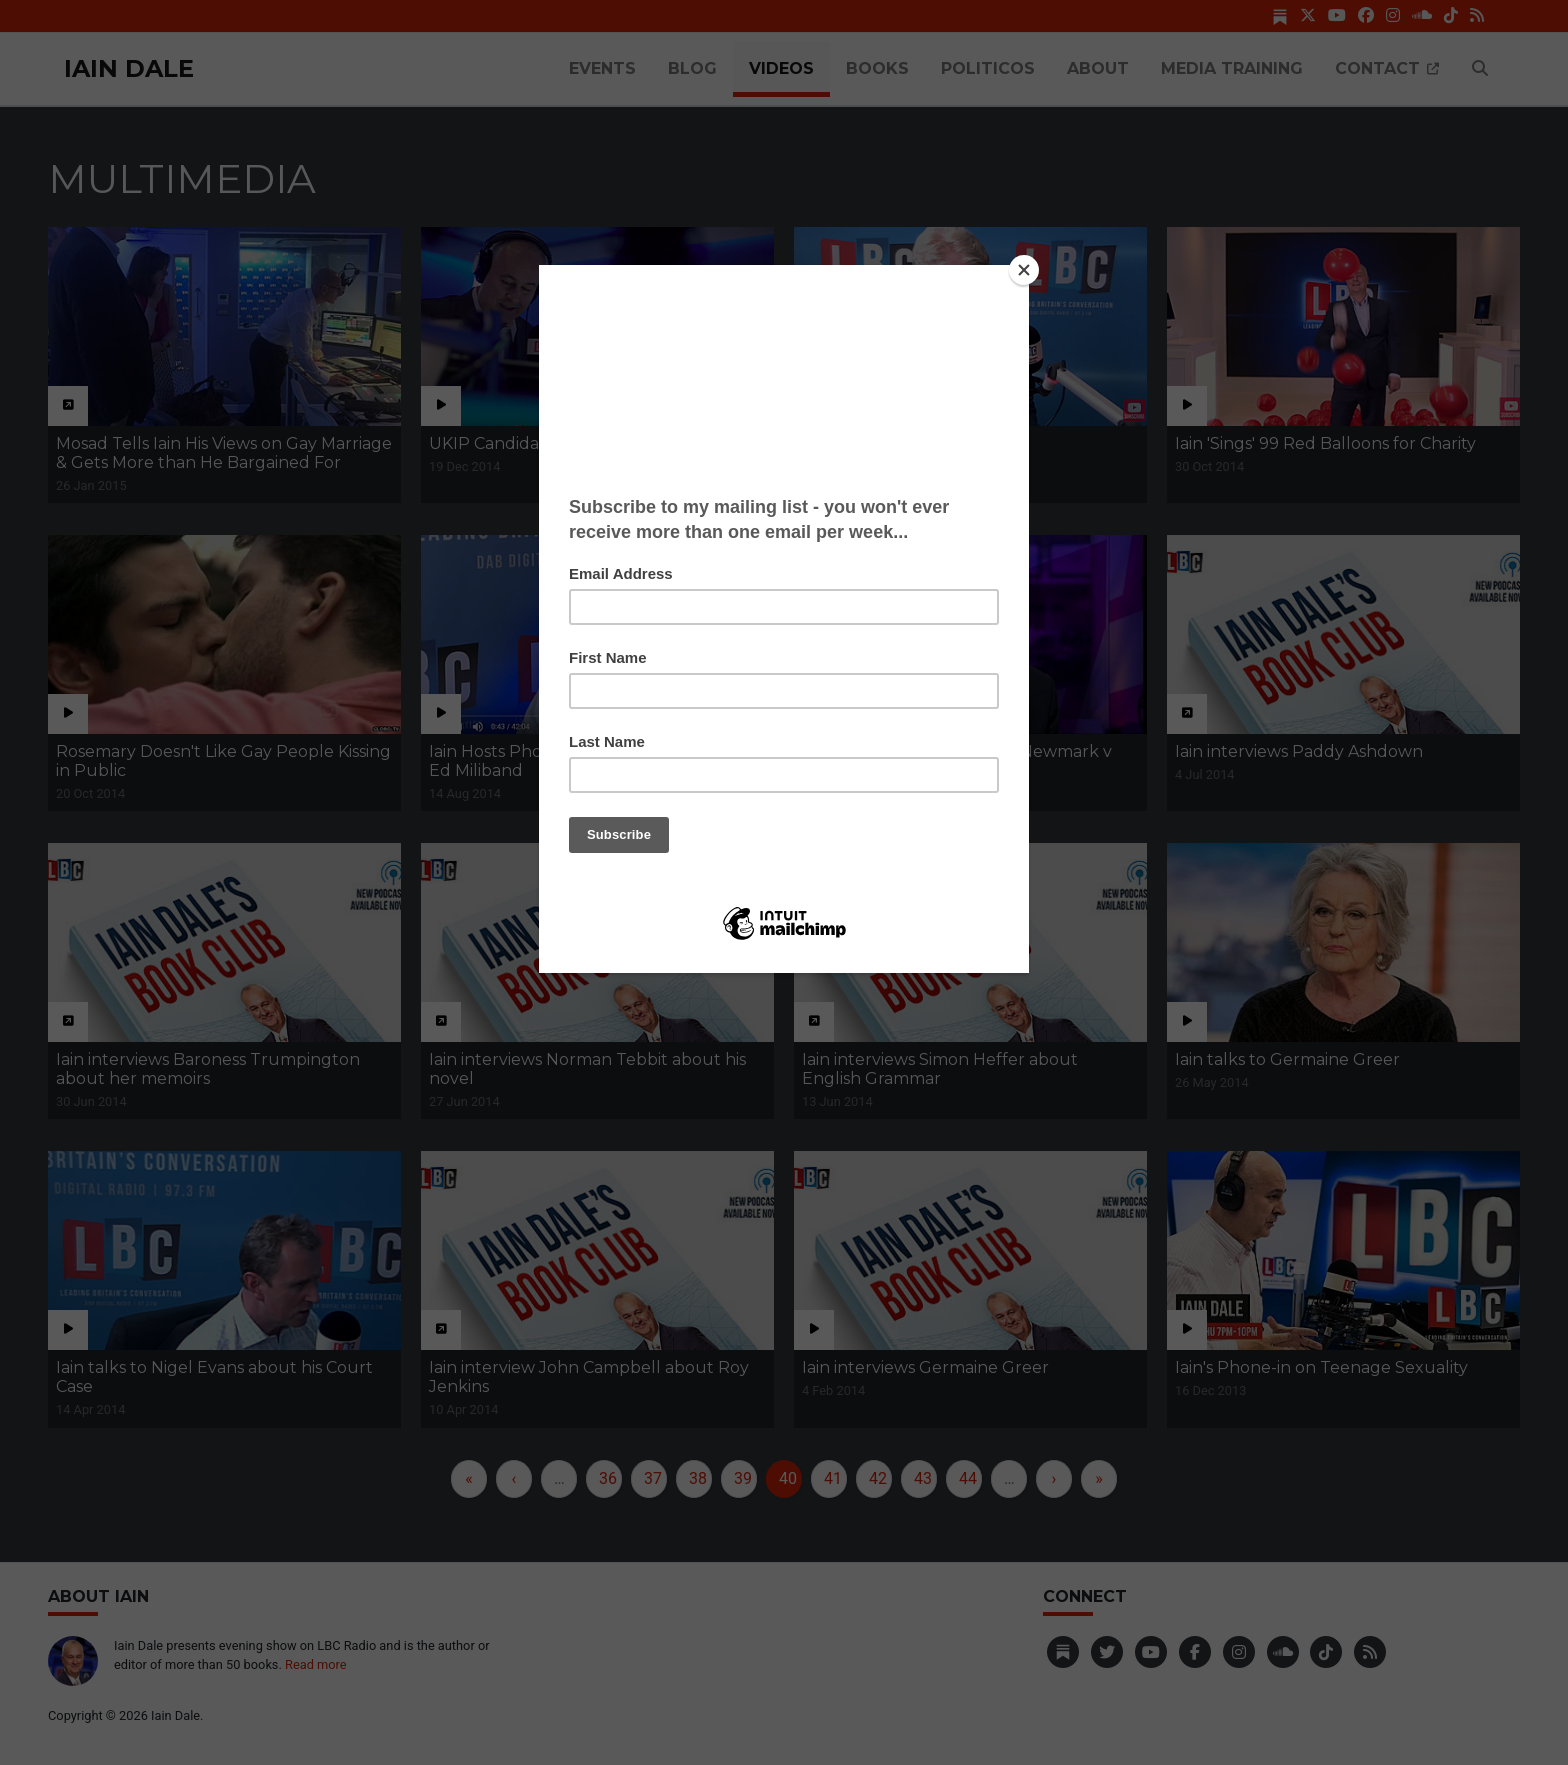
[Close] (1024, 270)
